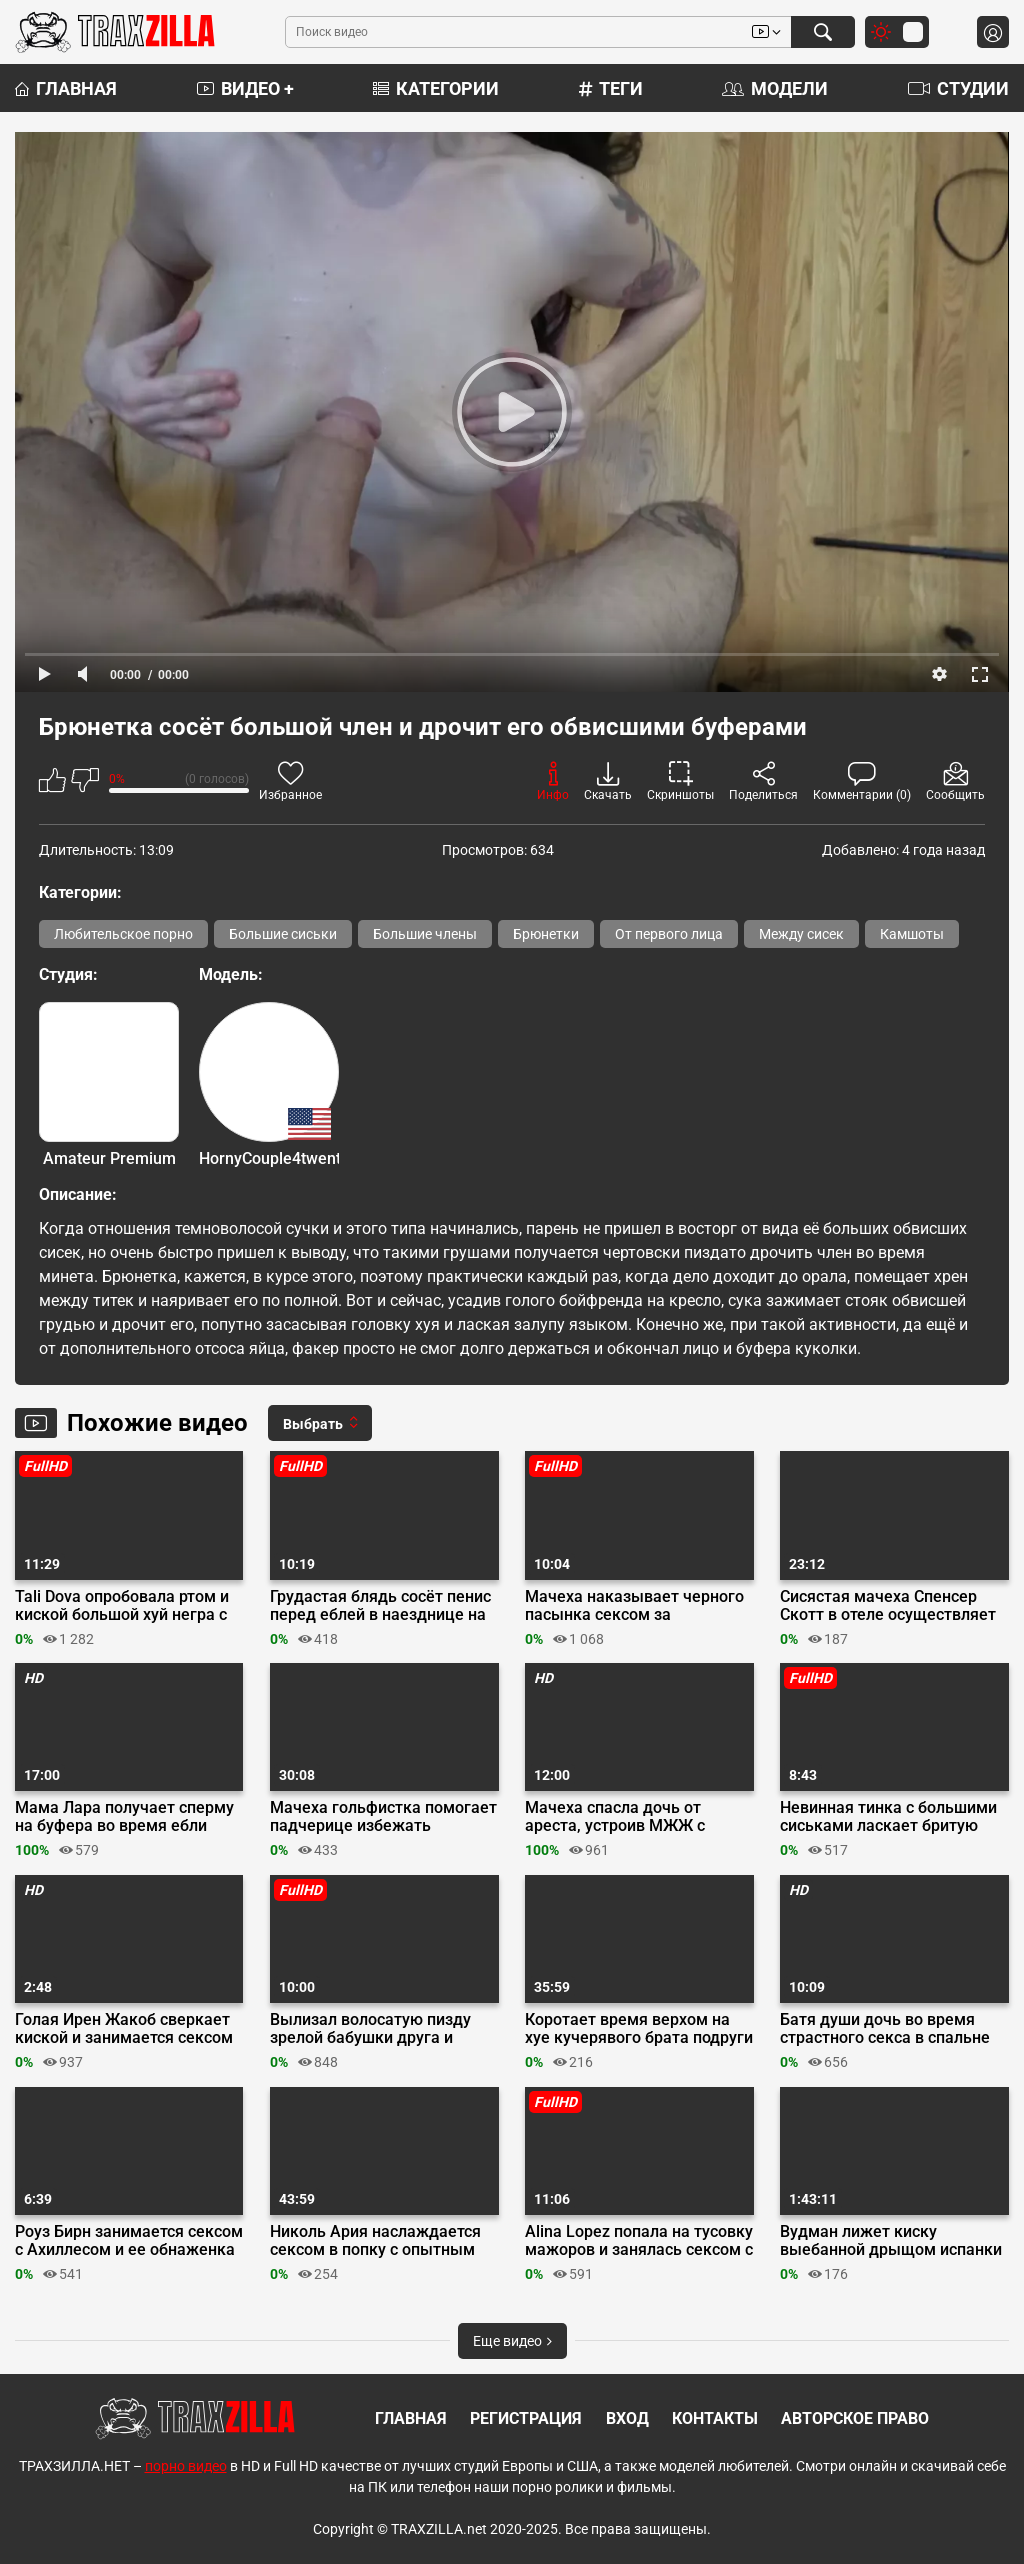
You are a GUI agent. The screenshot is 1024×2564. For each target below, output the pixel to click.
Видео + (245, 88)
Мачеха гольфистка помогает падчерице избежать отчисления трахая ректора (383, 1817)
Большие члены (425, 934)
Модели (775, 88)
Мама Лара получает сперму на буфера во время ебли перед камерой (124, 1817)
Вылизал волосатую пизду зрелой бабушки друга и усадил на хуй (370, 2029)
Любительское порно (123, 934)
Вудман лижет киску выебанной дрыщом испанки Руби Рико (891, 2241)
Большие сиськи (283, 934)
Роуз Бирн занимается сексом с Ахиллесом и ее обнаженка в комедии (129, 2241)
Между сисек (801, 934)
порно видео (186, 2466)
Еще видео (512, 2341)
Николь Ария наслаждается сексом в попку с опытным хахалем (375, 2241)
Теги (611, 88)
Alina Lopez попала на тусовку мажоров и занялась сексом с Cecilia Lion (639, 2241)
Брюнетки (546, 934)
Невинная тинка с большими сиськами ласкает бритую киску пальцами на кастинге (888, 1817)
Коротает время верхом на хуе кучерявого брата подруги (639, 2029)
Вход (627, 2418)
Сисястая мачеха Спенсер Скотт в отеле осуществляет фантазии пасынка (888, 1606)
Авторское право (855, 2418)
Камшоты (912, 934)
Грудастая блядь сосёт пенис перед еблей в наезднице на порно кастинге (380, 1606)
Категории (436, 88)
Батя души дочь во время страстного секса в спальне (885, 2029)
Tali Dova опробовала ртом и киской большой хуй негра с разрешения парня (122, 1606)
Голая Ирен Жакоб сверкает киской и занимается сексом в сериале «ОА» (124, 2029)
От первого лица (669, 934)
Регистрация (526, 2418)
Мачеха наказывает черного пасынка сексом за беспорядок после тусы (634, 1606)
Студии (958, 88)
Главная (66, 88)
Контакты (715, 2418)
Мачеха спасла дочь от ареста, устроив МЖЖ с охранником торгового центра (615, 1817)
